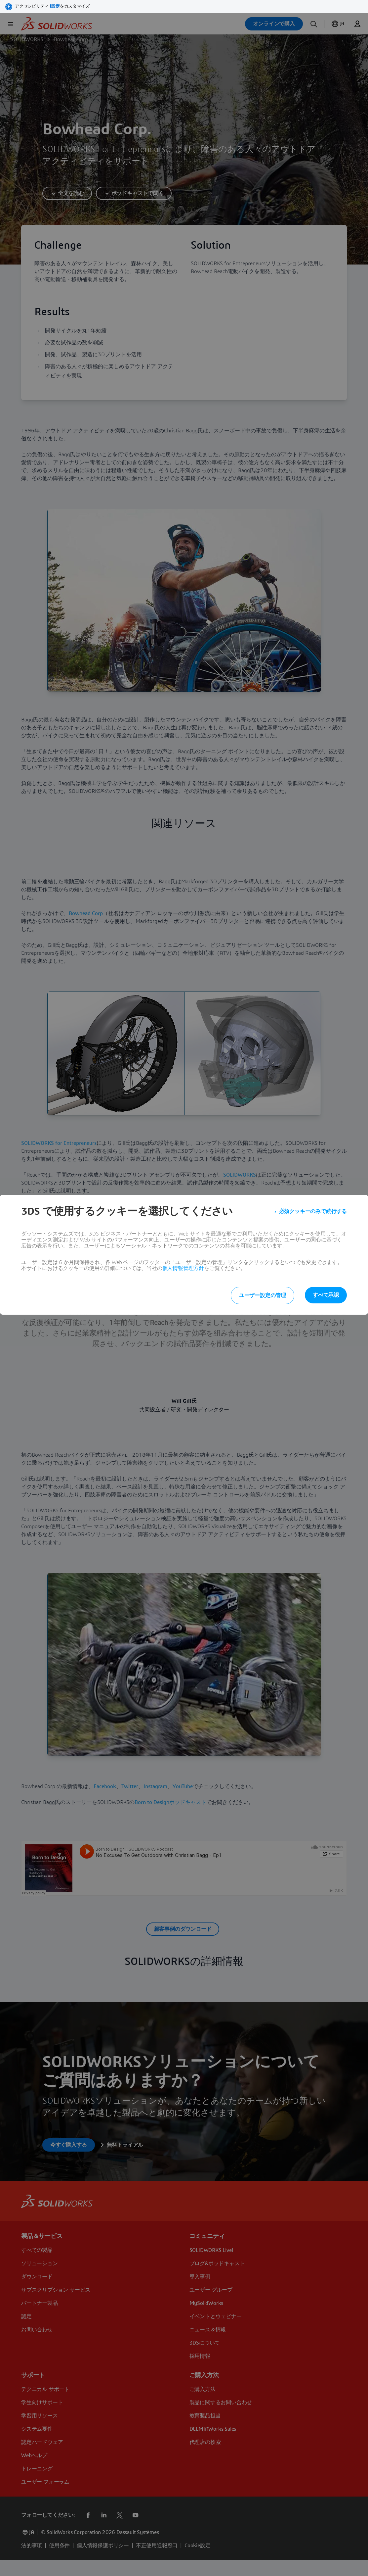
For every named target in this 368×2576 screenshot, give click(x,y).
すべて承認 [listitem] (326, 1295)
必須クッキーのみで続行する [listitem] (313, 1211)
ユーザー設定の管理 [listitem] (262, 1295)
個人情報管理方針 (183, 1268)
